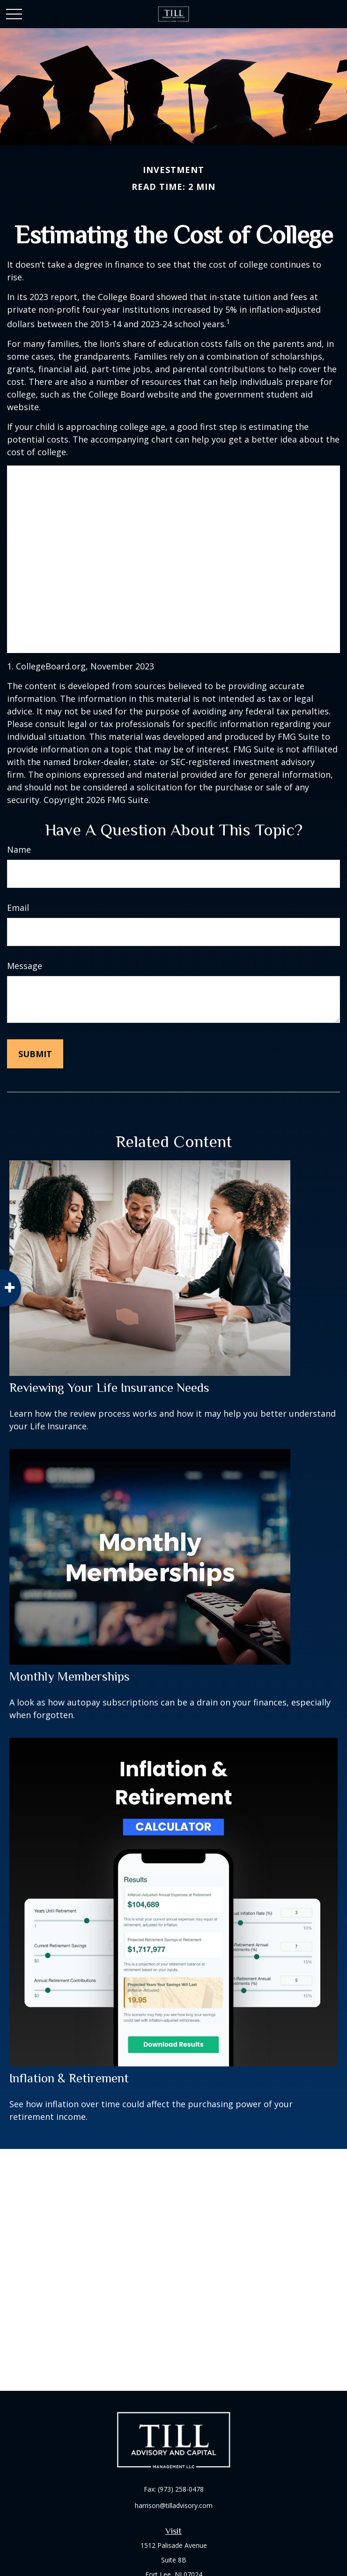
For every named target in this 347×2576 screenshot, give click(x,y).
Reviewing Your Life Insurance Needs (109, 1388)
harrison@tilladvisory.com (174, 2505)
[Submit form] (35, 1053)
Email (18, 907)
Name (19, 849)
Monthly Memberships (69, 1676)
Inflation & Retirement (69, 2078)
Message (24, 965)
